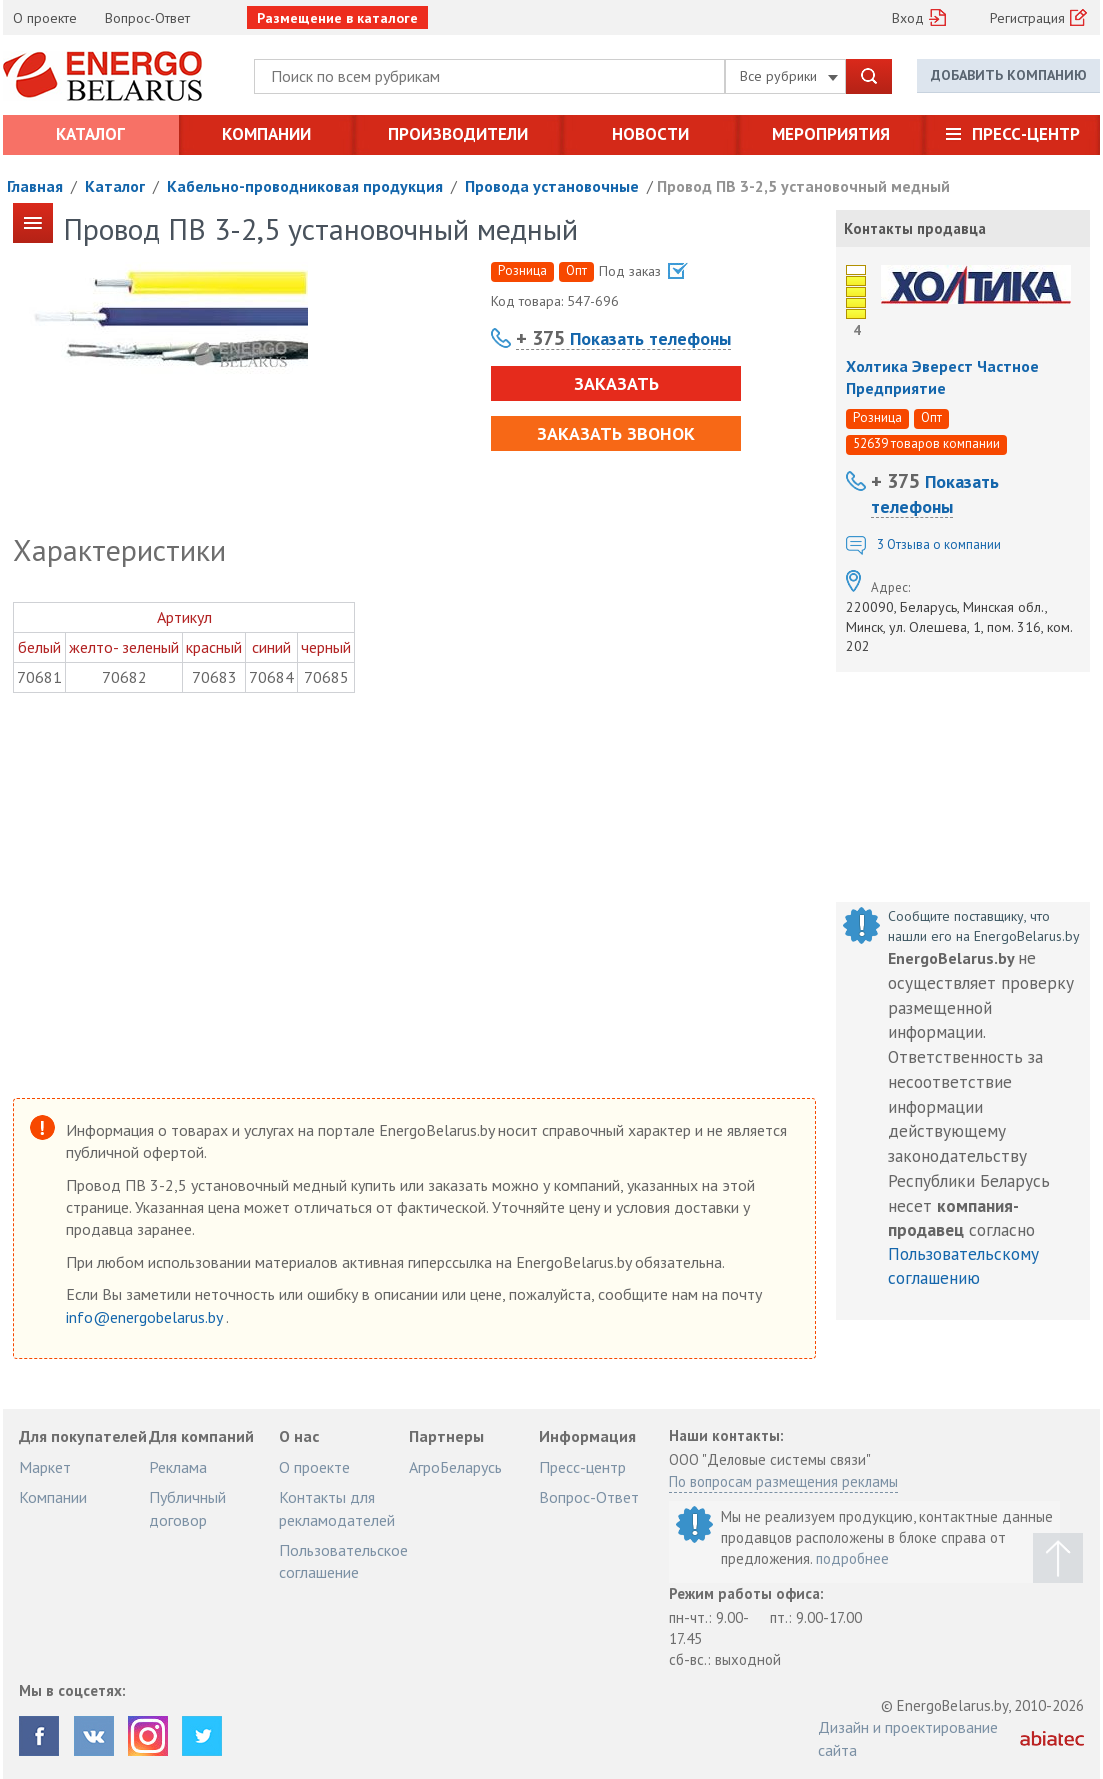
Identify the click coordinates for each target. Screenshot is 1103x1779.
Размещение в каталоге (337, 18)
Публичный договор (187, 1508)
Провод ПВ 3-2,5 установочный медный (803, 186)
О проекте (45, 18)
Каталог (90, 134)
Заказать (616, 383)
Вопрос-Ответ (147, 18)
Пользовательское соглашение (343, 1561)
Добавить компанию (1009, 75)
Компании (266, 134)
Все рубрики (789, 76)
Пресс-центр (1026, 134)
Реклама (178, 1467)
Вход (908, 18)
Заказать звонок (616, 433)
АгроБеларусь (455, 1467)
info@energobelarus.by (146, 1317)
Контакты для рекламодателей (337, 1508)
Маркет (45, 1467)
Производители (458, 134)
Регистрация (1027, 18)
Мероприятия (831, 134)
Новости (650, 134)
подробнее (852, 1558)
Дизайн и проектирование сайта (908, 1738)
